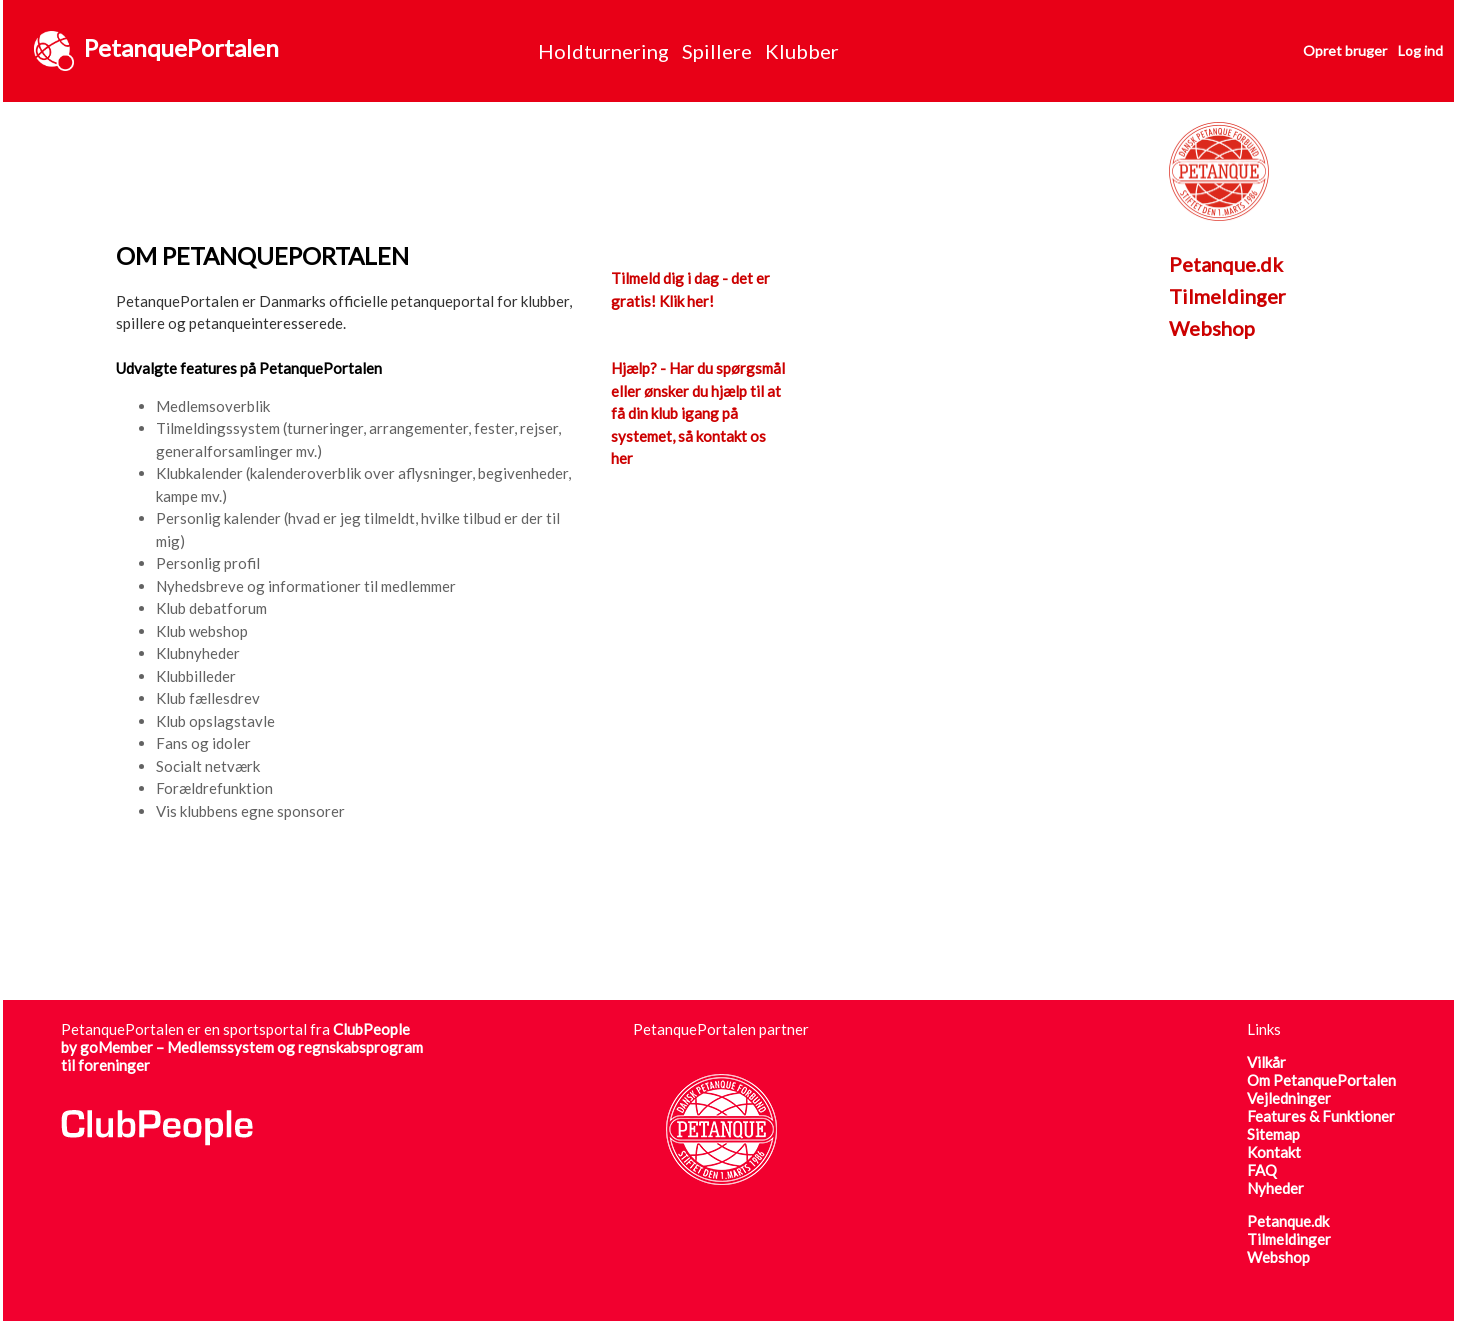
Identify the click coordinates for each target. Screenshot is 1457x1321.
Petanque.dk (1226, 264)
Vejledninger (1289, 1098)
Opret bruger (1345, 50)
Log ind (1420, 50)
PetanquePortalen (181, 47)
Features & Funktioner (1321, 1116)
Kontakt (1274, 1152)
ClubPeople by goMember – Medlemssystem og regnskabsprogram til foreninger (242, 1047)
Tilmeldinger (1227, 296)
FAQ (1262, 1170)
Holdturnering (603, 51)
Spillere (717, 51)
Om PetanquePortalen (1321, 1080)
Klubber (802, 51)
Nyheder (1275, 1188)
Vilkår (1266, 1062)
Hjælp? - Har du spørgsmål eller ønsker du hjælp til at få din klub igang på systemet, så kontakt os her (698, 413)
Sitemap (1273, 1134)
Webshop (1212, 328)
